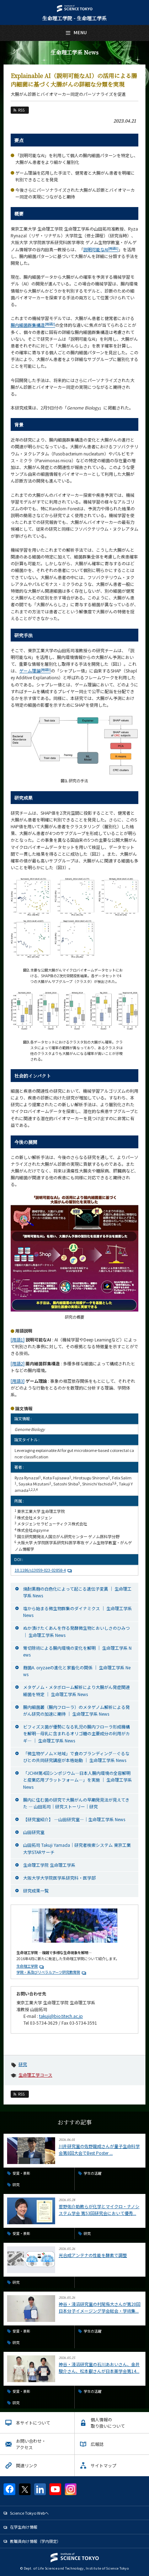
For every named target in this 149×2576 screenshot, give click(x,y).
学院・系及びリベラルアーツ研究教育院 (48, 1972)
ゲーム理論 (35, 671)
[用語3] (18, 1381)
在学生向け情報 (23, 2527)
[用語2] (18, 1363)
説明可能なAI (100, 249)
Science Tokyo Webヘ (29, 2513)
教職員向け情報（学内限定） (35, 2541)
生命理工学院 (27, 1966)
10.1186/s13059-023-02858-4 (44, 1570)
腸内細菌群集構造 (33, 325)
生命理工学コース (35, 2075)
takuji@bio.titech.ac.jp (61, 2016)
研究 (22, 2064)
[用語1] (18, 1339)
